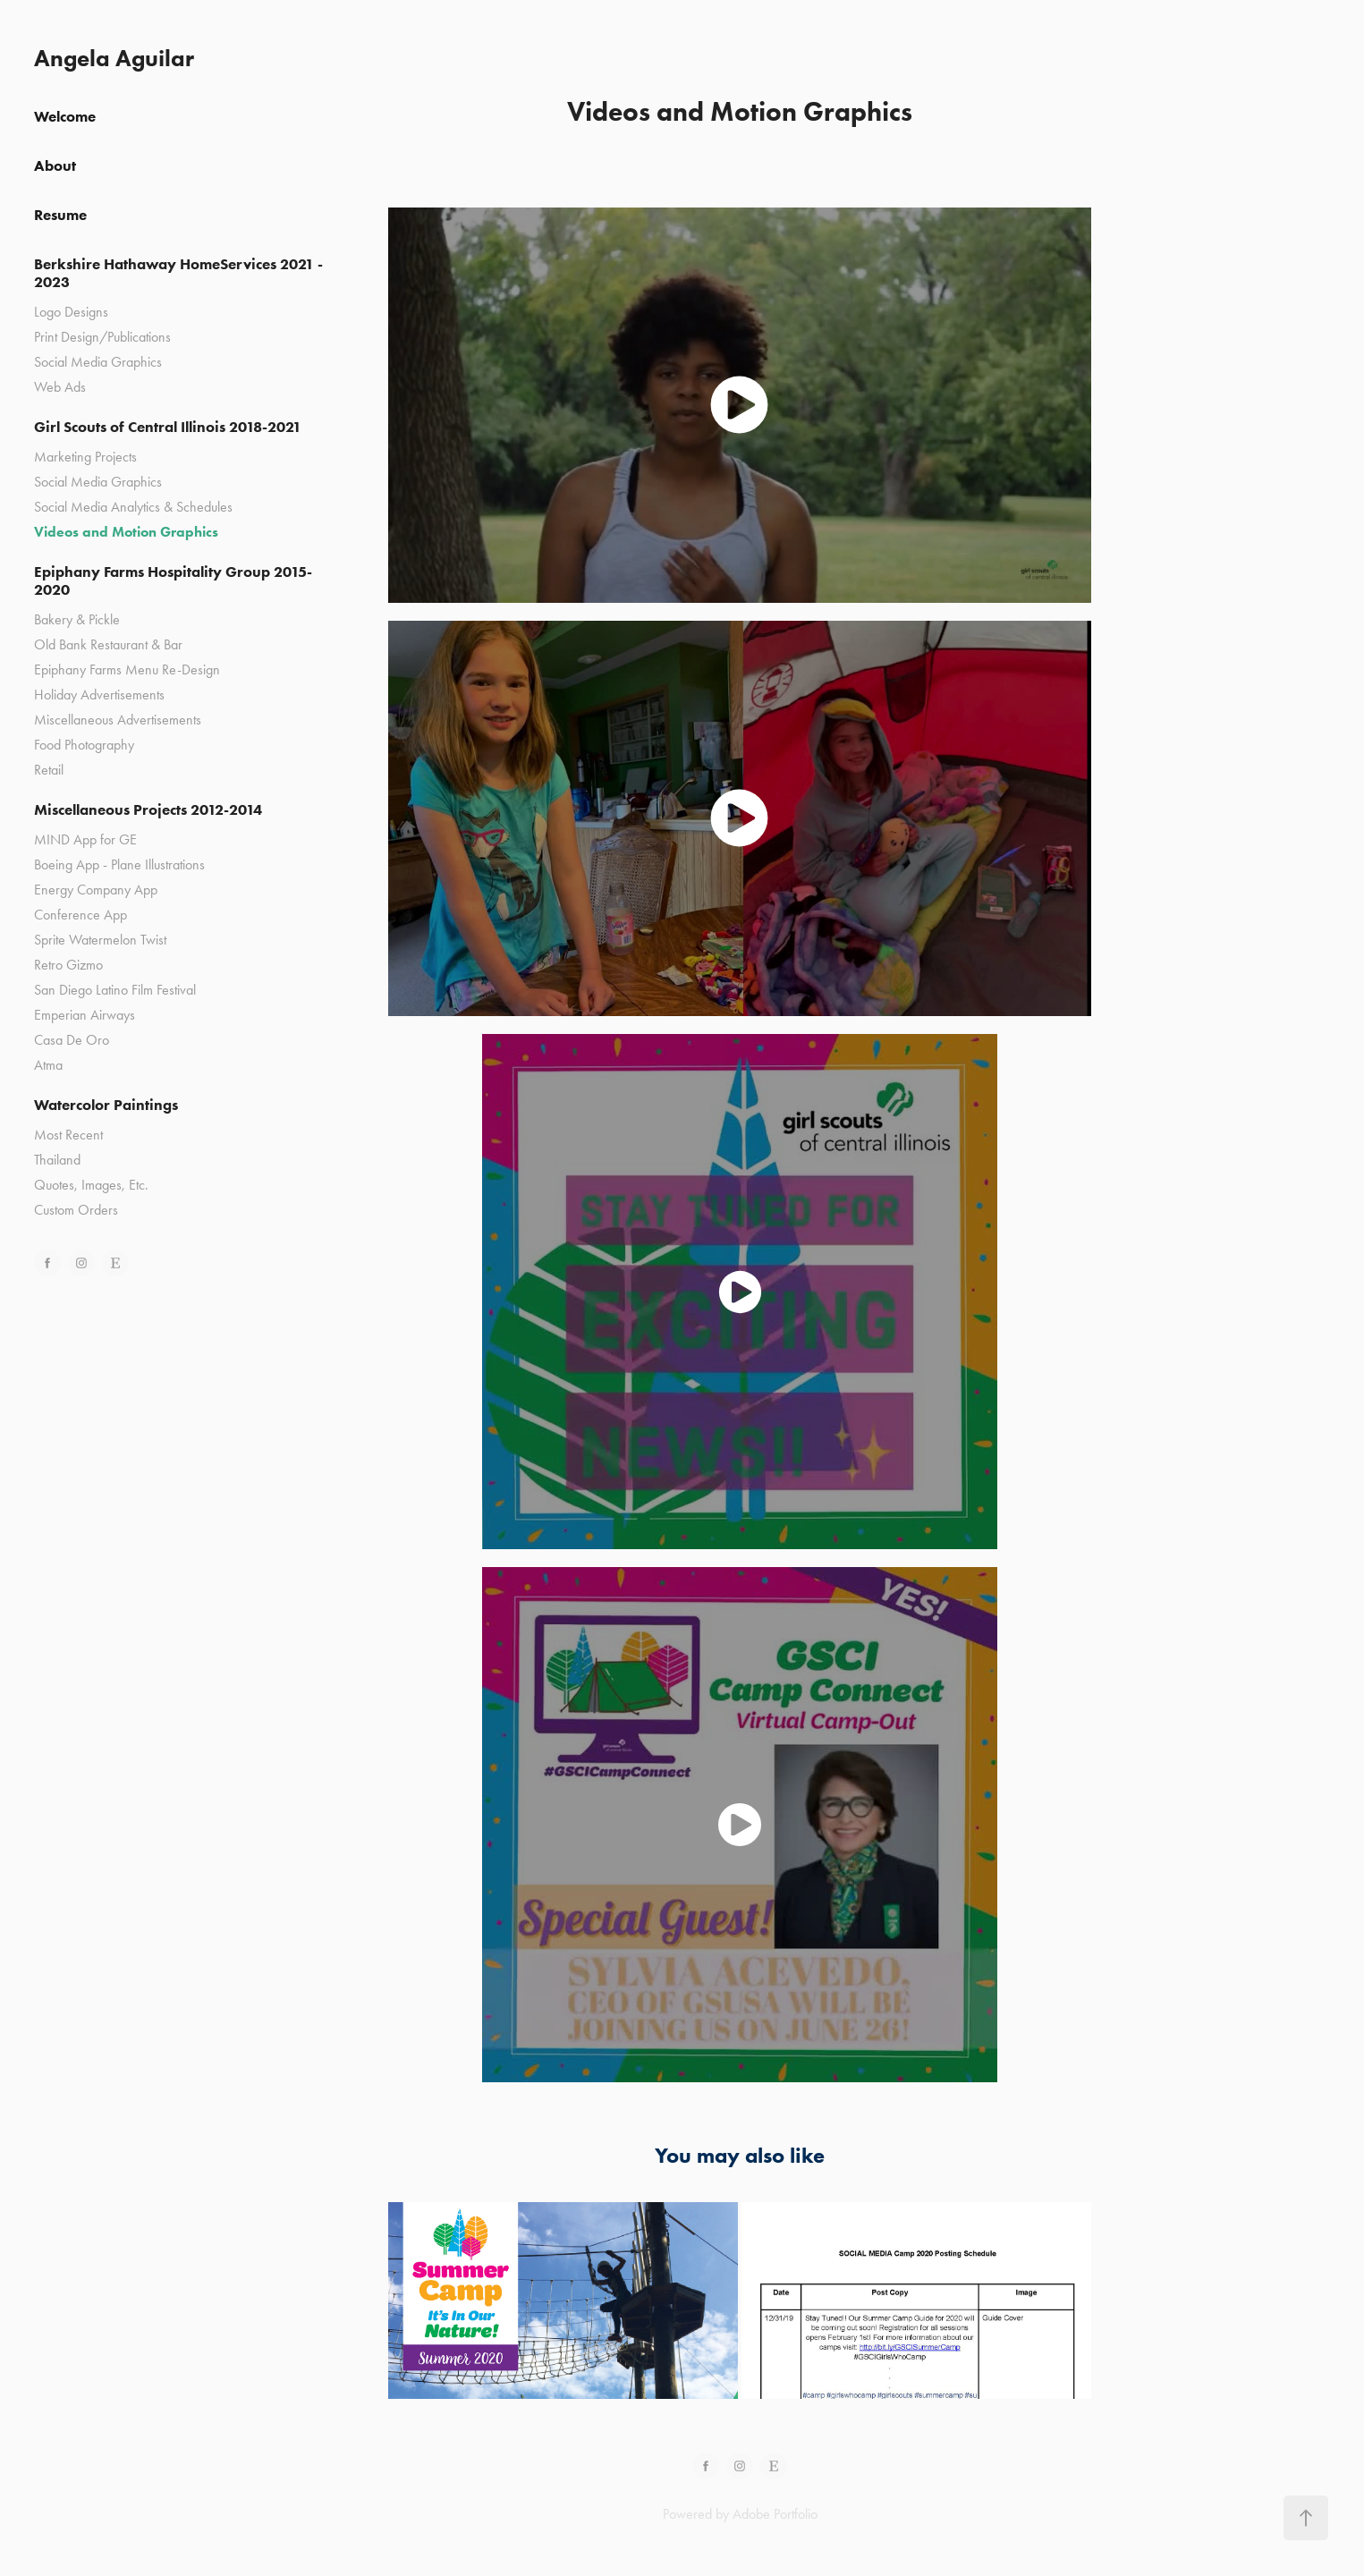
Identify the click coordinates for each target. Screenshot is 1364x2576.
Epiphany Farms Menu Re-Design (127, 669)
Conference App (80, 914)
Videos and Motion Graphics (126, 531)
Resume (60, 215)
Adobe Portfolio (775, 2513)
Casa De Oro (71, 1039)
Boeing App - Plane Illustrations (119, 864)
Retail (49, 769)
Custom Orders (76, 1209)
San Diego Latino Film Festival (115, 989)
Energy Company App (95, 889)
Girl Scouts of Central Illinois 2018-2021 (167, 427)
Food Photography (84, 744)
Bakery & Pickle (77, 619)
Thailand (57, 1159)
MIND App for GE (85, 839)
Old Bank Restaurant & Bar (108, 644)
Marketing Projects (85, 456)
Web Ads (60, 386)
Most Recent (68, 1134)
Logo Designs (71, 311)
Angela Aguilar (114, 58)
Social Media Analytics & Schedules (133, 506)
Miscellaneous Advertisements (117, 719)
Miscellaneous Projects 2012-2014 (148, 809)
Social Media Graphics (98, 361)
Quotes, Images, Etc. (91, 1184)
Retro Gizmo (68, 964)
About (55, 165)
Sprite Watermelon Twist (100, 939)
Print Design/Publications (102, 336)
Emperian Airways (84, 1014)
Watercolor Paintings (106, 1105)
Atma (48, 1064)
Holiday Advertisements (99, 694)
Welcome (65, 116)
